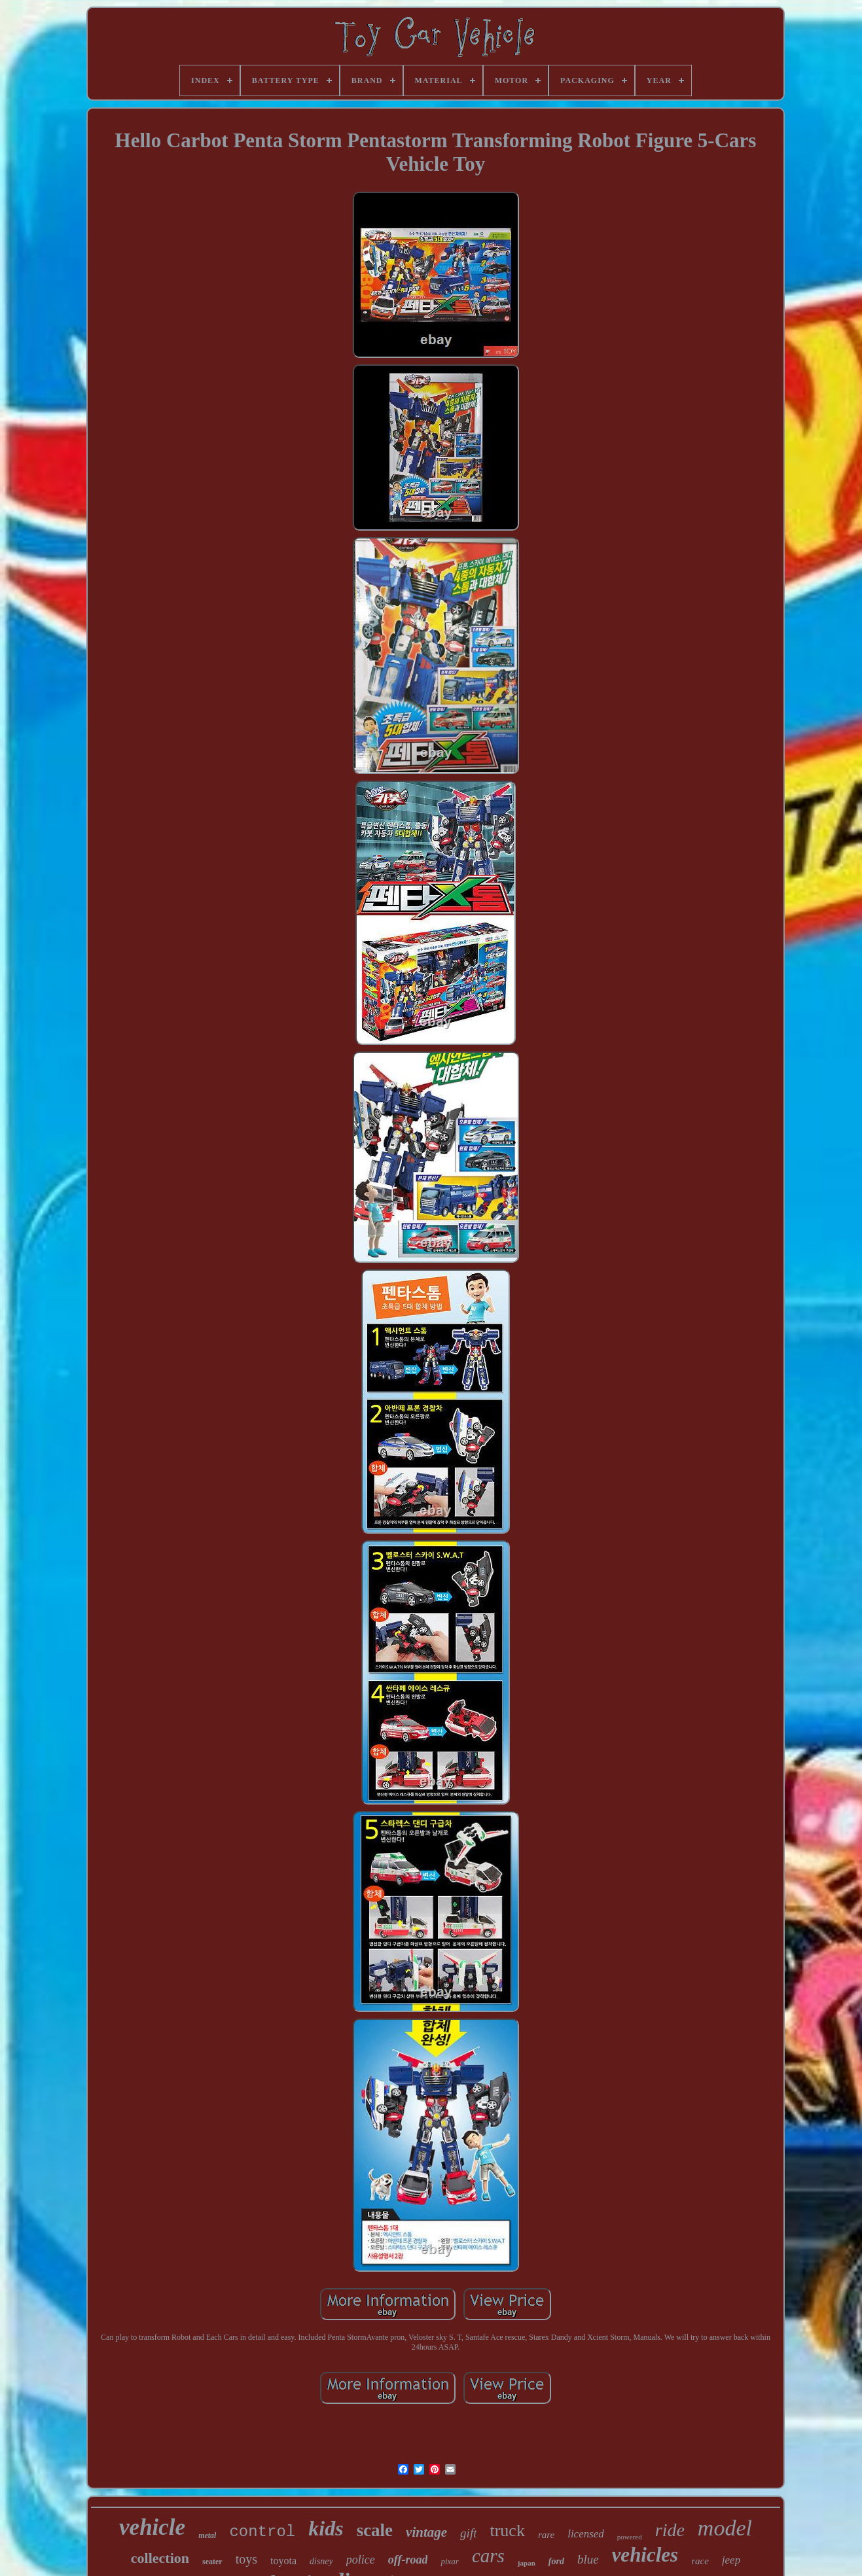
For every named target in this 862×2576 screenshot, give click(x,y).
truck (507, 2530)
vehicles (645, 2554)
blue (588, 2559)
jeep (731, 2560)
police (360, 2559)
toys (246, 2559)
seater (212, 2561)
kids (325, 2528)
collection (160, 2558)
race (700, 2561)
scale (375, 2530)
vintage (426, 2532)
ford (556, 2561)
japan (526, 2563)
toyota (283, 2560)
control (262, 2532)
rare (546, 2535)
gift (468, 2533)
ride (670, 2530)
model (725, 2528)
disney (321, 2561)
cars (488, 2555)
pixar (449, 2561)
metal (207, 2535)
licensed (585, 2534)
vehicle (152, 2527)
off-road (408, 2559)
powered (629, 2537)
